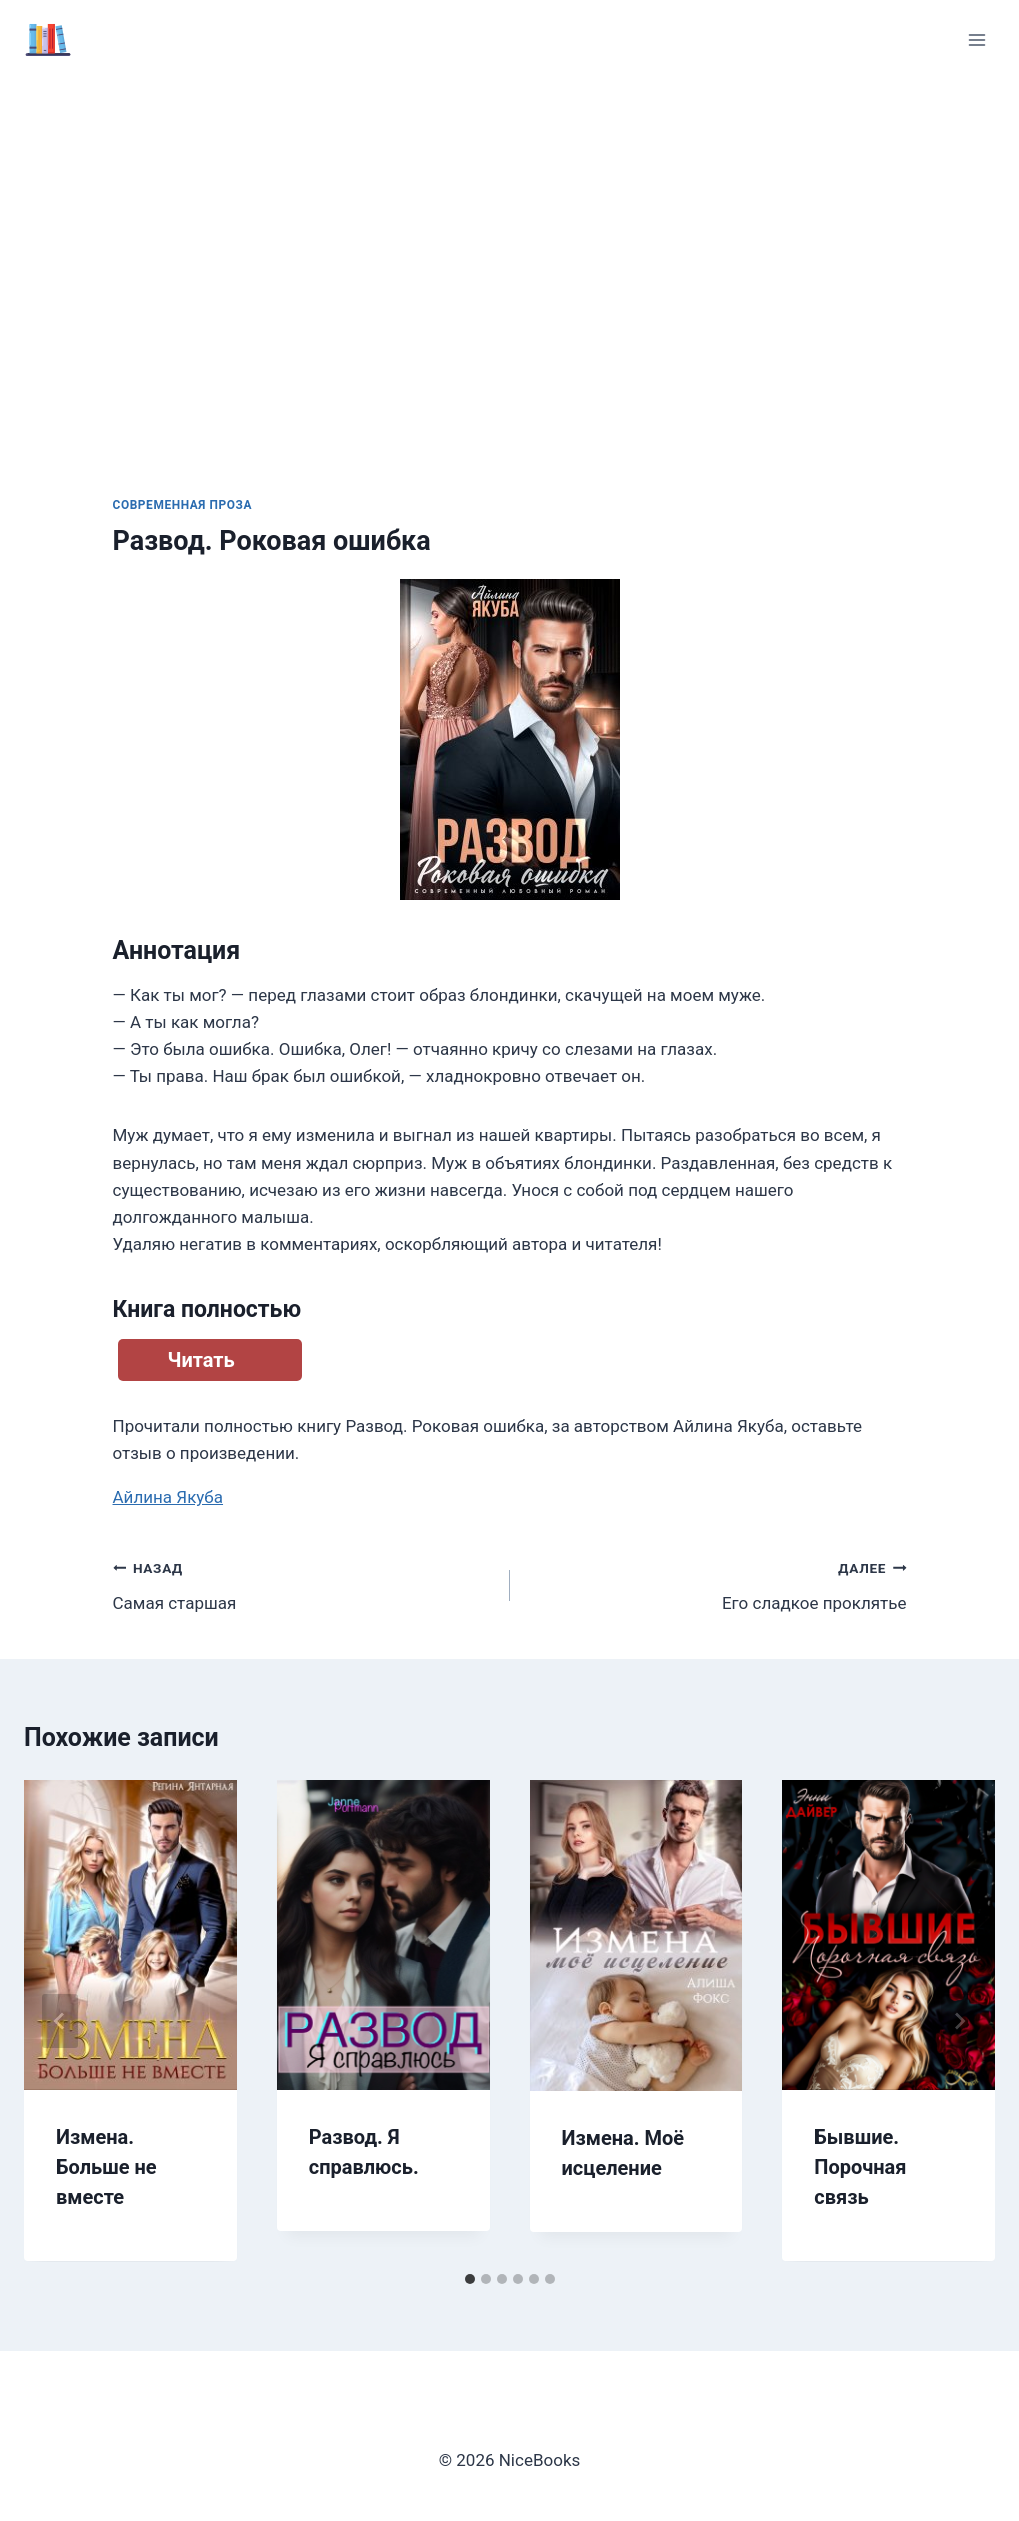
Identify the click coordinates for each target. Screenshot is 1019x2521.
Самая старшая (303, 1583)
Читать (201, 1360)
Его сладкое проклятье (717, 1583)
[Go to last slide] (60, 2021)
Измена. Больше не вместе (106, 2167)
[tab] (470, 2279)
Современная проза (183, 505)
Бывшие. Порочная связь (860, 2167)
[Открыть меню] (976, 39)
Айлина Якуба (168, 1497)
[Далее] (959, 2021)
